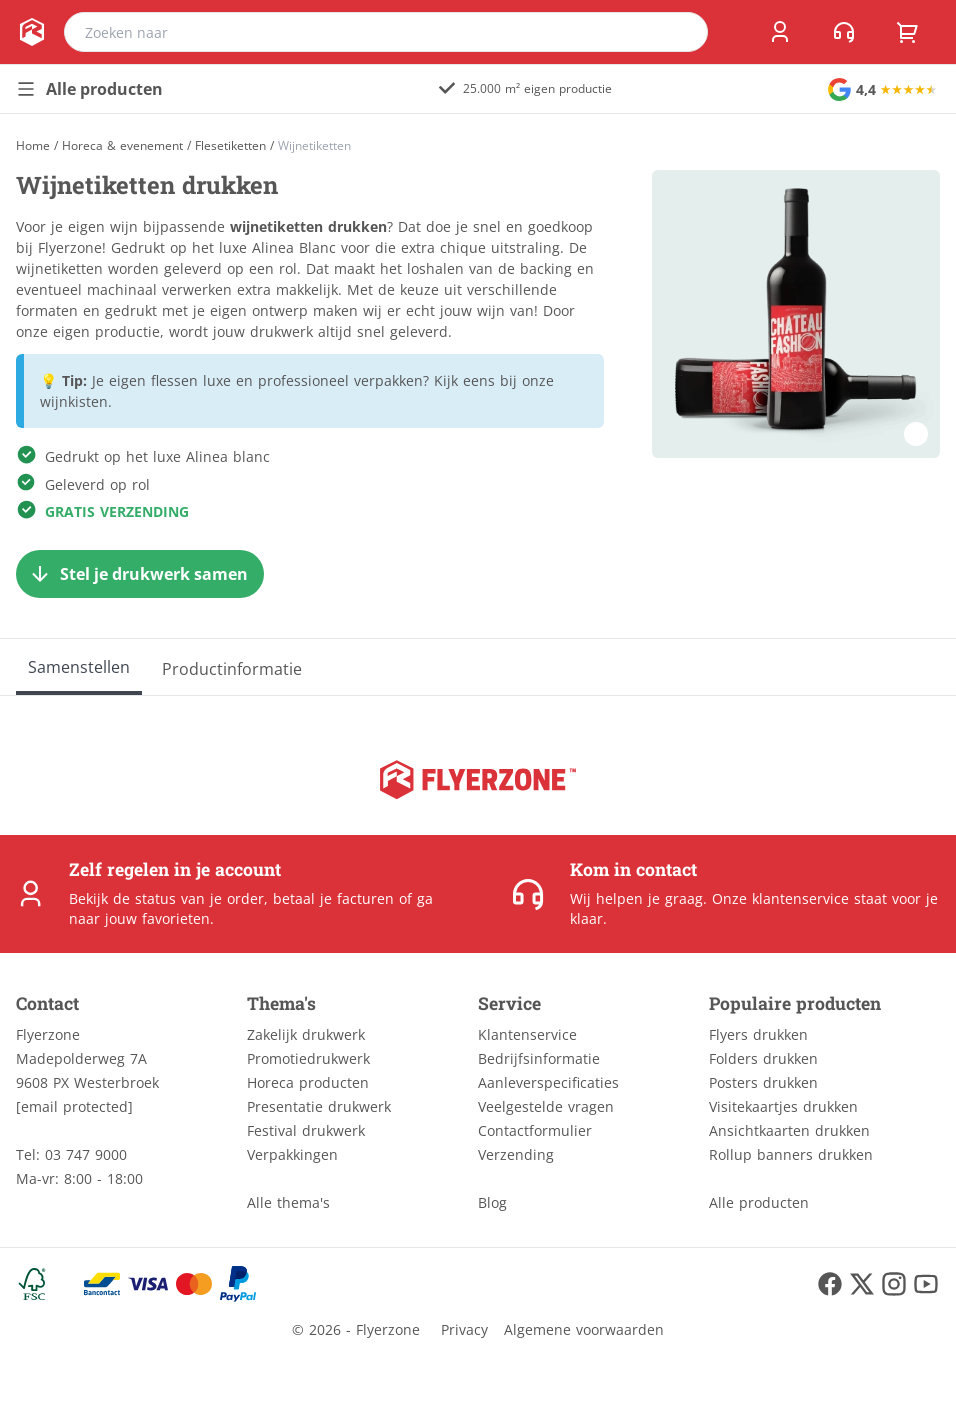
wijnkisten (74, 401)
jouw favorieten (157, 918)
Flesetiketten (230, 146)
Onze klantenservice (780, 898)
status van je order (199, 898)
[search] (680, 32)
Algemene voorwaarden (584, 1329)
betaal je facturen (333, 898)
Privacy (464, 1329)
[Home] (33, 145)
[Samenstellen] (79, 667)
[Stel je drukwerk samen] (140, 574)
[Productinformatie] (232, 667)
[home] (32, 32)
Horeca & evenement (122, 146)
